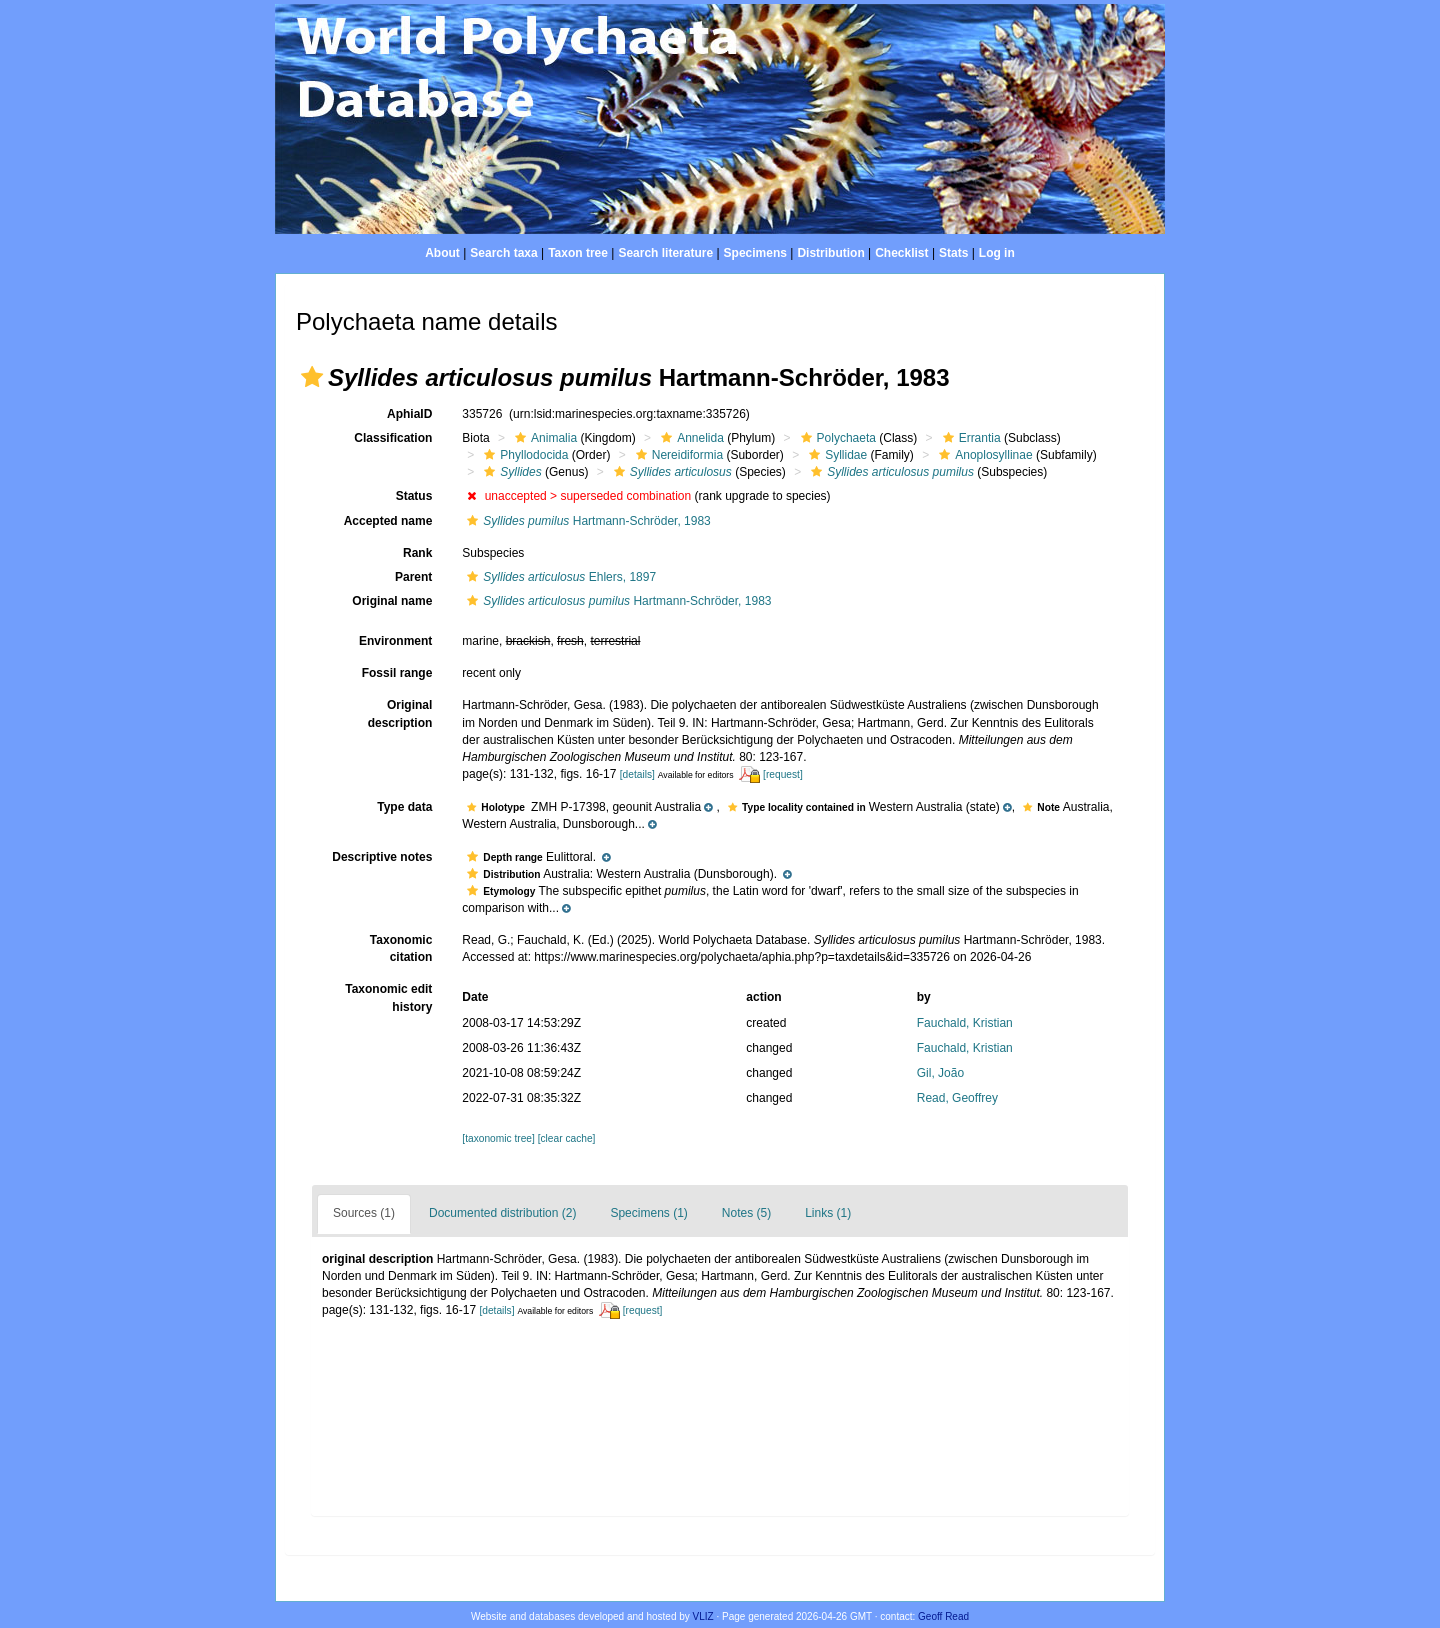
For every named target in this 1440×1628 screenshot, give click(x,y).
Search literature (665, 253)
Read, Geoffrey (957, 1098)
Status (414, 496)
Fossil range (397, 673)
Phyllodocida (523, 455)
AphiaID (409, 414)
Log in (997, 253)
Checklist (901, 253)
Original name (392, 601)
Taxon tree (578, 253)
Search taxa (503, 253)
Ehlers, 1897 (559, 577)
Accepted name (388, 521)
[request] (783, 774)
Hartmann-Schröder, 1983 (586, 521)
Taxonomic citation (401, 948)
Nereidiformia (677, 455)
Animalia (543, 438)
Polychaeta (836, 438)
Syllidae (835, 455)
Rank (417, 553)
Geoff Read (943, 1616)
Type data (404, 807)
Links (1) (828, 1213)
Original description (400, 713)
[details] (637, 774)
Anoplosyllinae (983, 455)
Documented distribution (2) (502, 1213)
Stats (953, 253)
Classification (393, 438)
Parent (413, 577)
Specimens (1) (648, 1213)
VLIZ (703, 1616)
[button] (312, 377)
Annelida (690, 438)
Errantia (969, 438)
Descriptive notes (382, 857)
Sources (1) (364, 1213)
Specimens (755, 253)
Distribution (830, 253)
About (442, 253)
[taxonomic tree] (498, 1138)
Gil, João (940, 1073)
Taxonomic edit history (388, 997)
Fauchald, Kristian (965, 1023)
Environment (395, 641)
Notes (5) (746, 1213)
